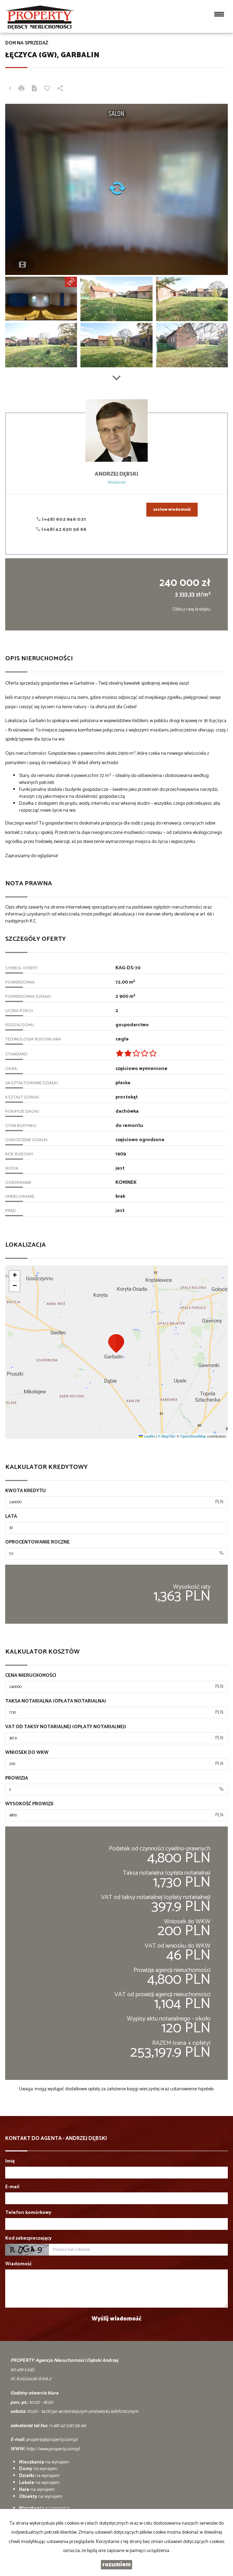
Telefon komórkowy (28, 2212)
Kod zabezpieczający (28, 2238)
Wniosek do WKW (27, 1752)
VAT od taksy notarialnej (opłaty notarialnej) (65, 1727)
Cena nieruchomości (30, 1675)
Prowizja (16, 1778)
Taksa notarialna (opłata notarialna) (55, 1701)
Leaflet (147, 1436)
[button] (116, 1343)
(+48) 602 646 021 (61, 520)
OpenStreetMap (193, 1436)
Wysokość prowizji (29, 1804)
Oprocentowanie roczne (37, 1542)
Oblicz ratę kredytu (191, 609)
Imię (10, 2161)
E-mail (12, 2187)
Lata (11, 1516)
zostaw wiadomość (172, 510)
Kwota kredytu (25, 1491)
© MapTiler (166, 1436)
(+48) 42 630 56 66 (61, 530)
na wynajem (44, 2462)
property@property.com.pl (51, 2440)
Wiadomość (18, 2264)
